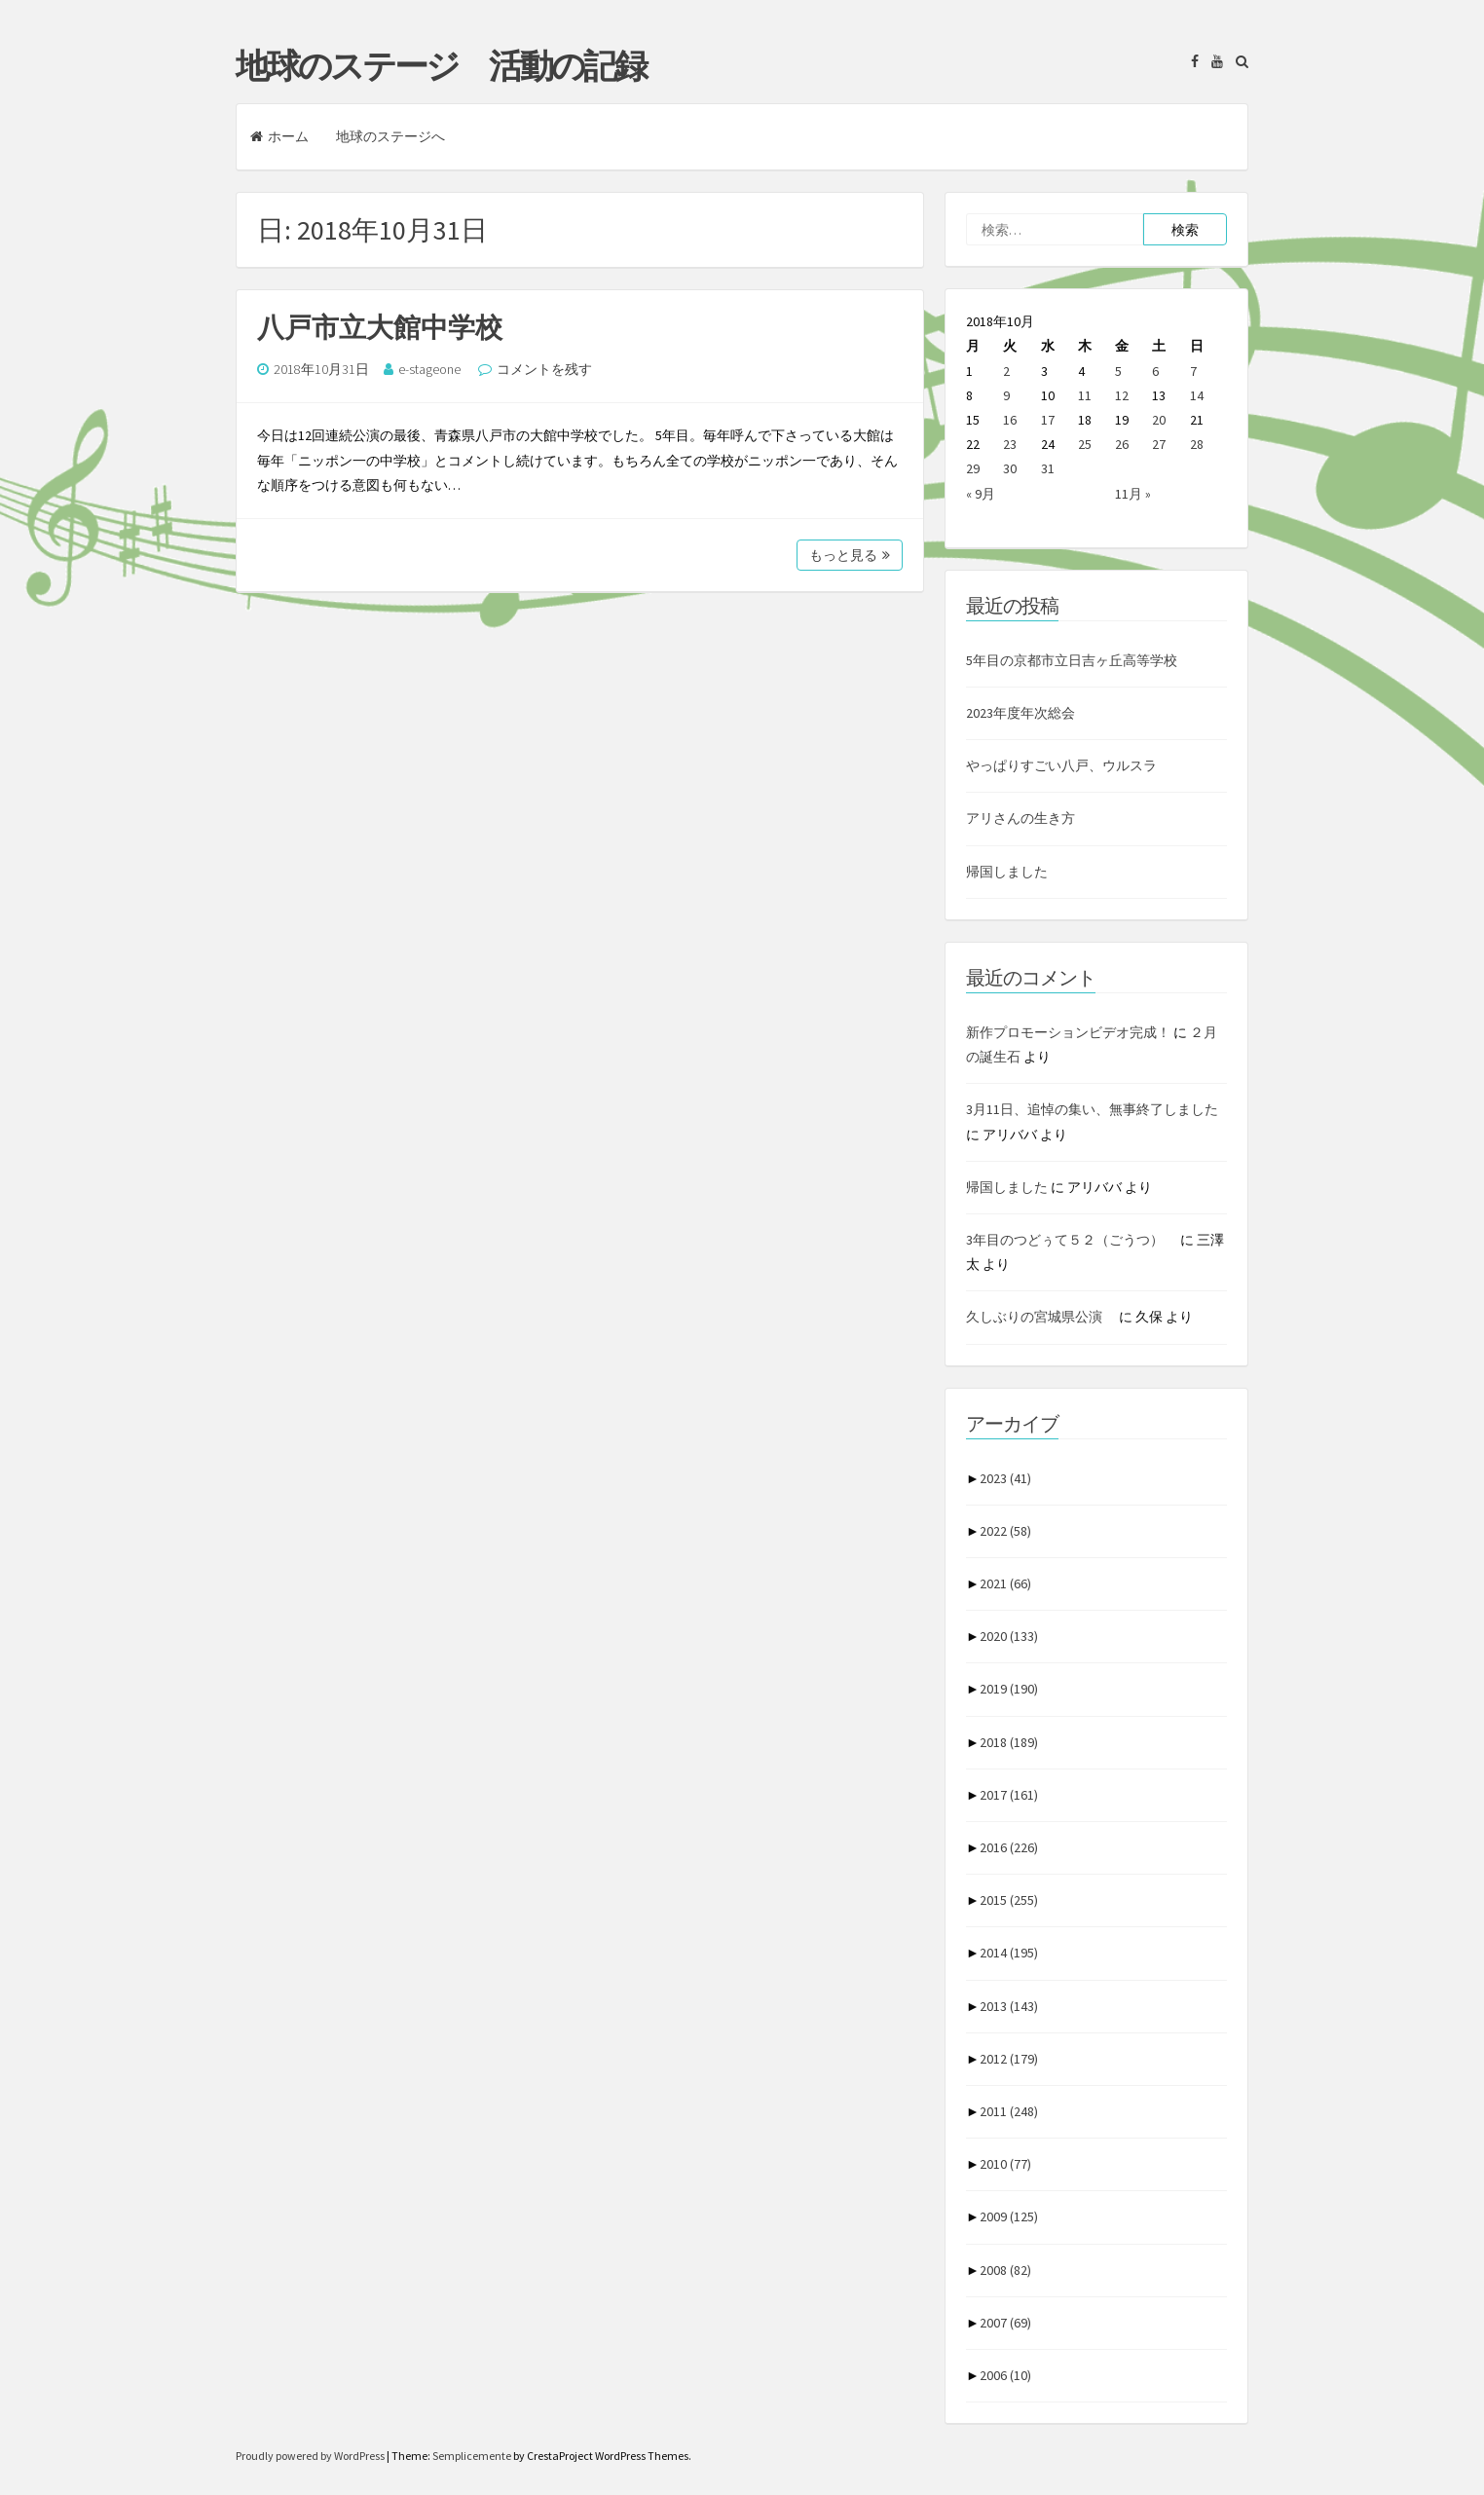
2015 (1009, 1900)
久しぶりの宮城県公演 (1041, 1316)
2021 (1005, 1583)
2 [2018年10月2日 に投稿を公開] (1006, 371)
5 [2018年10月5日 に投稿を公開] (1118, 371)
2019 (1009, 1688)
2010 (1005, 2164)
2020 (1009, 1636)
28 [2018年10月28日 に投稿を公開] (1197, 444)
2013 (1009, 2006)
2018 (1009, 1742)
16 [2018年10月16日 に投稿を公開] (1010, 419)
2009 (1009, 2216)
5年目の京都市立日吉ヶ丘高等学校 (1071, 660)
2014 (1009, 1952)
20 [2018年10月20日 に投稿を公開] (1159, 419)
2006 (1005, 2375)
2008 (1005, 2270)
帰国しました (1007, 871)
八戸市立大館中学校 (379, 327)
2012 (1009, 2058)
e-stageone (429, 369)
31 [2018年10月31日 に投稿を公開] (1048, 468)
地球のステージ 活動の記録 (441, 66)
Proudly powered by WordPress (311, 2455)
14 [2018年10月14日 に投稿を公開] (1197, 395)
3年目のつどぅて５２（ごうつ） (1071, 1239)
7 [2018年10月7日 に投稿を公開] (1193, 371)
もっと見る (849, 555)
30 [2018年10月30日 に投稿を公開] (1010, 468)
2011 (1009, 2111)
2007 (1005, 2322)
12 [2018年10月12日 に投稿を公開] (1122, 395)
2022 (1005, 1531)
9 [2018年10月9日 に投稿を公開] (1006, 395)
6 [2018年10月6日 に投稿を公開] (1155, 371)
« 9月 (980, 494)
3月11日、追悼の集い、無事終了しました (1092, 1109)
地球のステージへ (390, 136)
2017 (1009, 1795)
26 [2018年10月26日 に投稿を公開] (1122, 444)
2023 (1005, 1478)
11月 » (1133, 494)
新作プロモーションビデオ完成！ (1068, 1032)
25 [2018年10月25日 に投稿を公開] (1085, 444)
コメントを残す (544, 369)
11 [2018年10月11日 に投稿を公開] (1085, 395)
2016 (1009, 1847)
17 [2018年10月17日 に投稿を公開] (1048, 419)
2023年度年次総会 (1020, 713)
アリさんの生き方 (1020, 818)
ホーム (279, 136)
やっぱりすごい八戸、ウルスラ (1061, 765)
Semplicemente (471, 2455)
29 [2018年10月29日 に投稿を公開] (973, 468)
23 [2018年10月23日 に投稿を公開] (1010, 444)
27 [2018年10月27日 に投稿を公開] (1159, 444)
